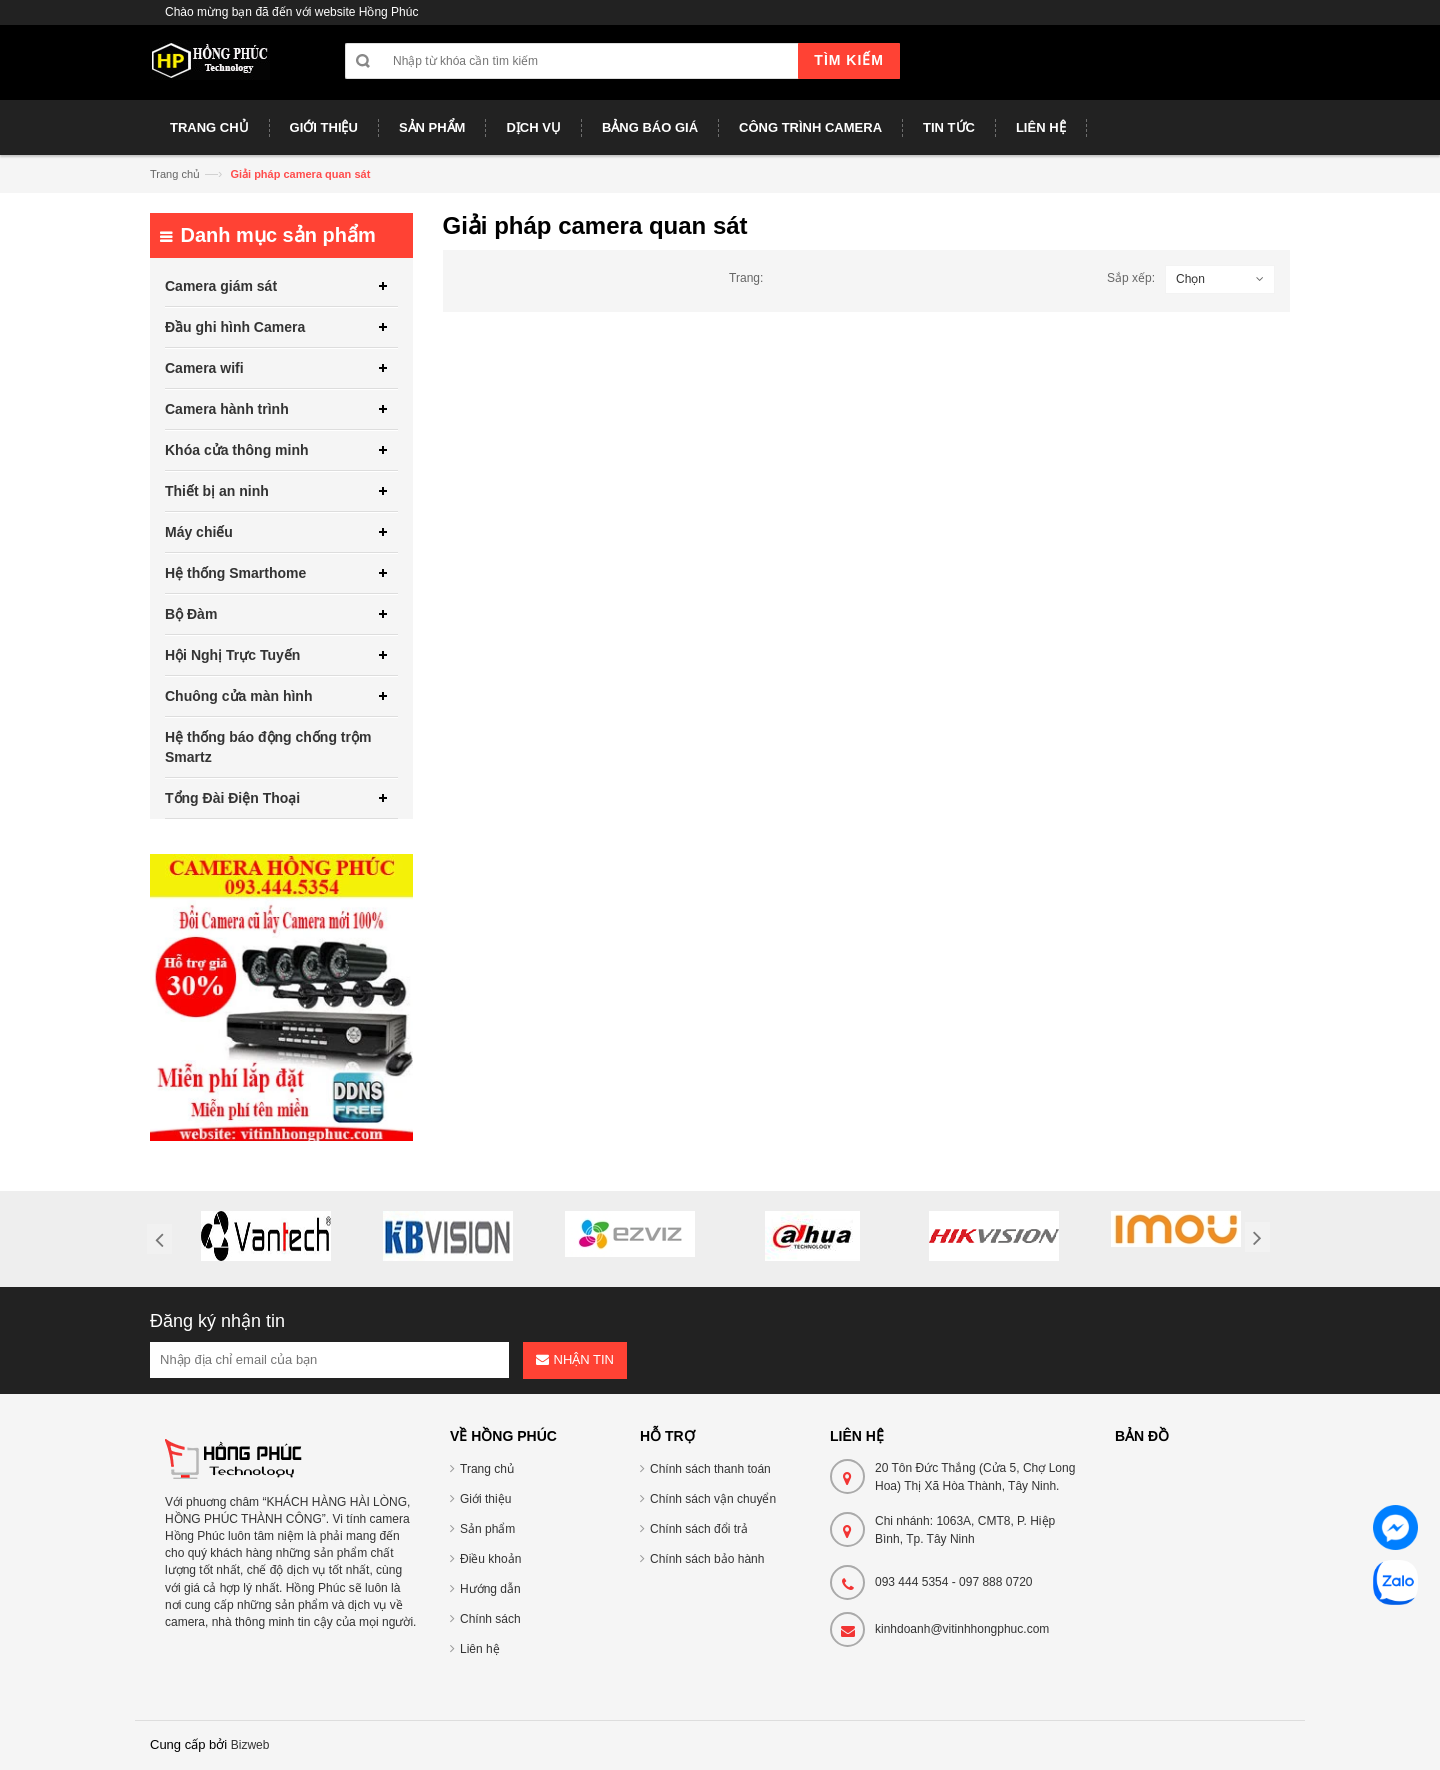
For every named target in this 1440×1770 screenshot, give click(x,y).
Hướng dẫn (490, 1589)
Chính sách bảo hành (707, 1559)
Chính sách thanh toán (710, 1469)
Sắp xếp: (1131, 278)
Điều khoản (490, 1559)
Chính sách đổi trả (699, 1529)
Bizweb (250, 1745)
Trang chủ (175, 174)
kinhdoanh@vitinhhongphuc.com (962, 1629)
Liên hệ (480, 1649)
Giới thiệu (485, 1499)
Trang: (746, 278)
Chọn (1190, 279)
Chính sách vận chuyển (713, 1499)
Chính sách (490, 1619)
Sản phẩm (487, 1529)
